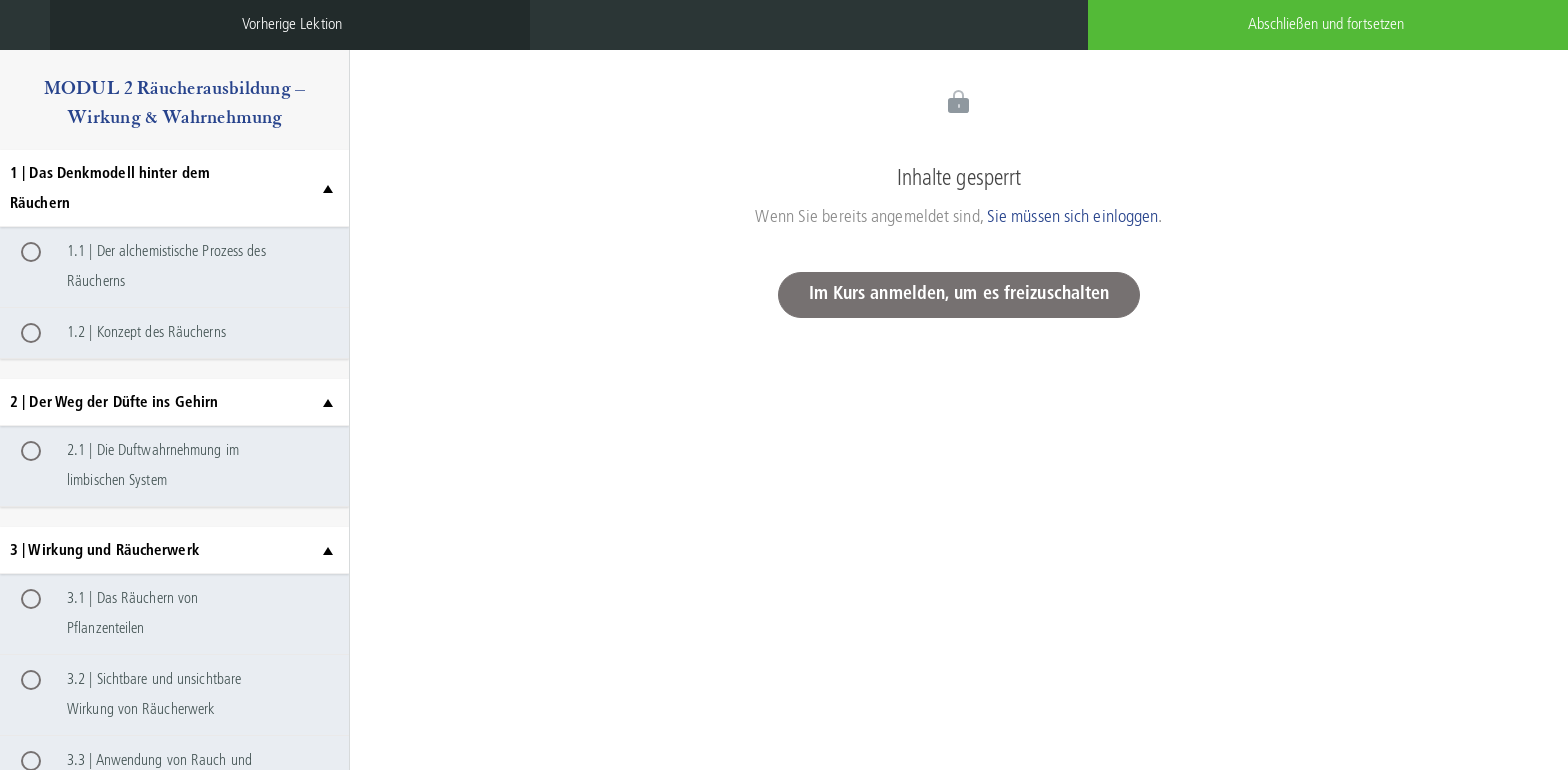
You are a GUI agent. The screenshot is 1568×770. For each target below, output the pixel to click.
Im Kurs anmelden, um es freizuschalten (959, 294)
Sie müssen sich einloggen (1073, 217)
